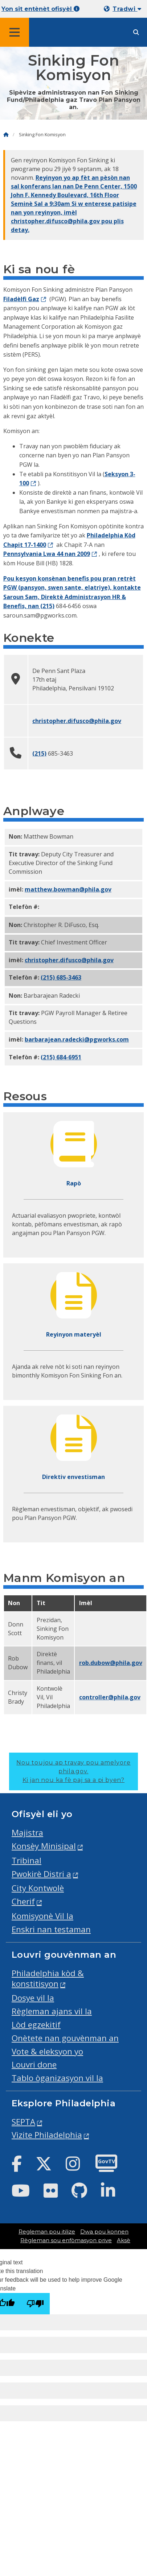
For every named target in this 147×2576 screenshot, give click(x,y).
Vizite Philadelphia (47, 2134)
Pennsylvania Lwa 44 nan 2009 (46, 554)
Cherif (23, 1901)
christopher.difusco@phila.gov (76, 721)
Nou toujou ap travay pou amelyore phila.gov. (73, 1771)
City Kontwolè (38, 1888)
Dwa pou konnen (104, 2231)
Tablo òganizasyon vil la (57, 2077)
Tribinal (26, 1860)
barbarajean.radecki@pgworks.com (77, 1039)
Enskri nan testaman (51, 1929)
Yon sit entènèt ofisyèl (40, 8)
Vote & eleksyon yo (47, 2051)
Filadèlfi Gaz (21, 299)
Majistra (27, 1832)
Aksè (123, 2240)
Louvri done (34, 2064)
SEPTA (23, 2121)
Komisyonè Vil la (42, 1915)
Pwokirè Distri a (41, 1873)
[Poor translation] (35, 2303)
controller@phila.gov (109, 1697)
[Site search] (136, 32)
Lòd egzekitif (36, 2024)
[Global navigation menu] (14, 32)
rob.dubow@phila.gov (110, 1663)
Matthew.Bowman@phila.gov (68, 889)
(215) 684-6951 (61, 1057)
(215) (47, 606)
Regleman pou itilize (47, 2231)
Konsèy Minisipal (44, 1846)
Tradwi (127, 8)
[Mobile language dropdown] (124, 9)
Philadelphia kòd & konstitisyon (48, 1978)
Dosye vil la (33, 1997)
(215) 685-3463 (61, 977)
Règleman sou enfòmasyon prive (66, 2240)
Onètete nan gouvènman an (65, 2038)
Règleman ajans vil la (52, 2011)
